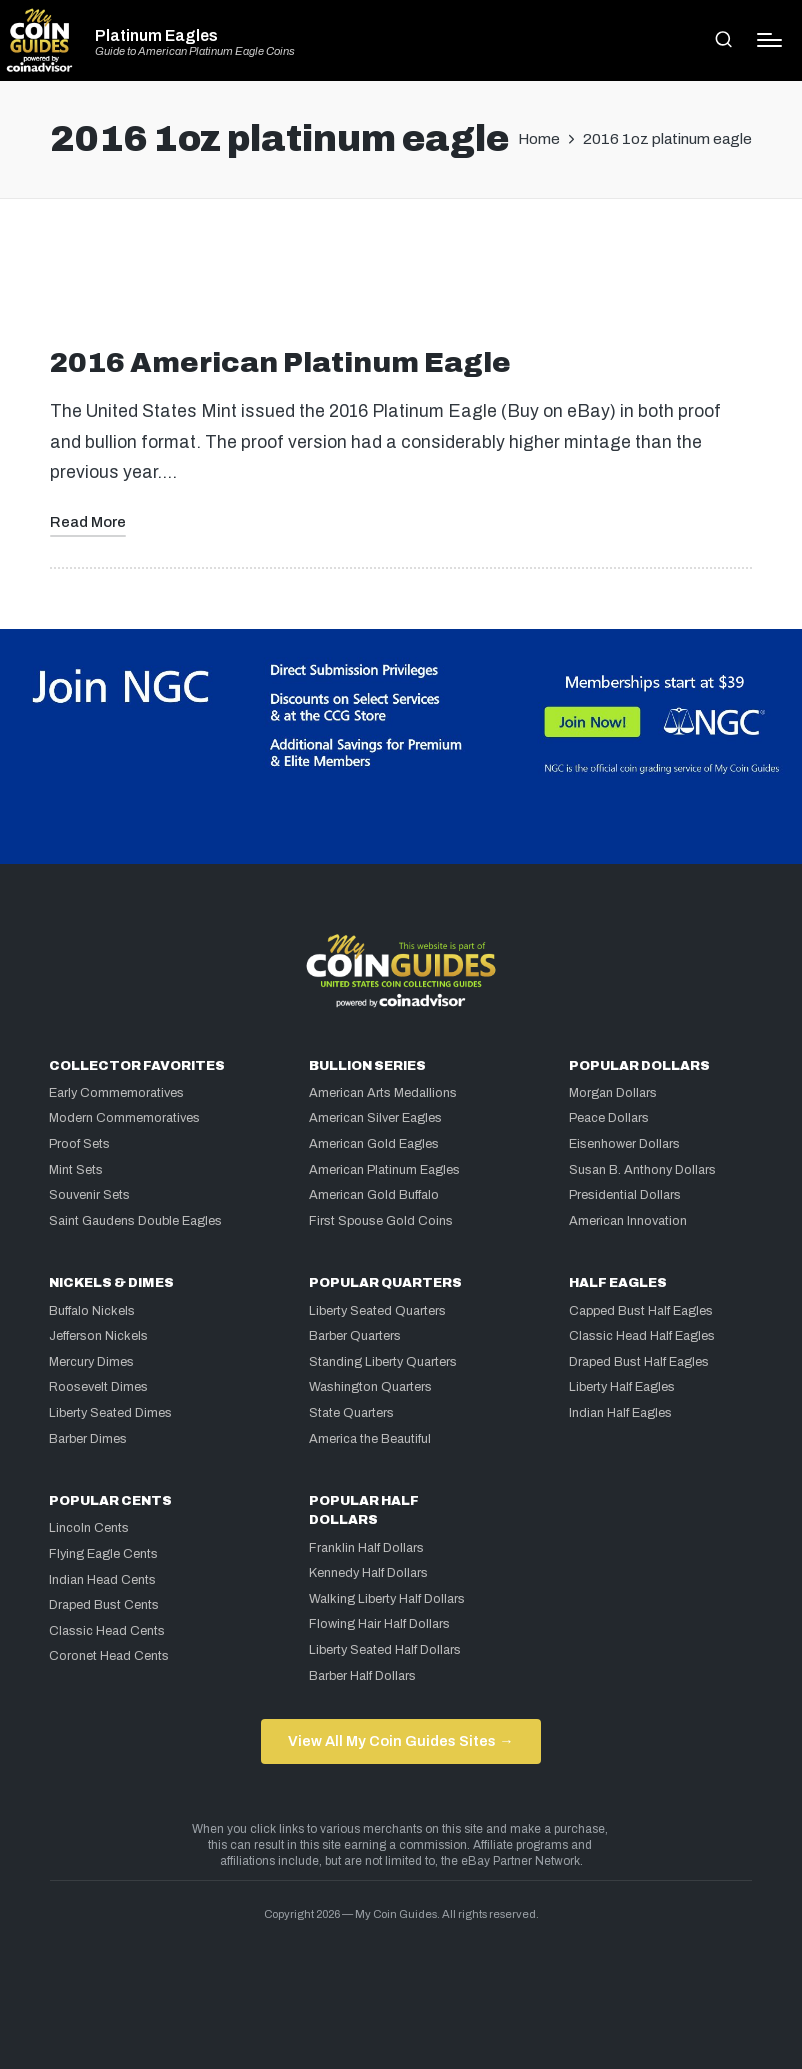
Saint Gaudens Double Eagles (135, 1221)
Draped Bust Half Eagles (639, 1362)
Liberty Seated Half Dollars (385, 1650)
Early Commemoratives (116, 1093)
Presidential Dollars (625, 1195)
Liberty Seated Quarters (377, 1311)
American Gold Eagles (374, 1144)
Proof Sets (79, 1144)
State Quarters (351, 1413)
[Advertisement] (401, 281)
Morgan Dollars (613, 1093)
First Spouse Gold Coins (381, 1221)
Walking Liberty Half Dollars (387, 1599)
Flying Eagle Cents (103, 1554)
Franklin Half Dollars (366, 1548)
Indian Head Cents (102, 1580)
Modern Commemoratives (124, 1118)
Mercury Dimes (91, 1362)
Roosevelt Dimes (98, 1387)
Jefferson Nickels (98, 1336)
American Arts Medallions (383, 1093)
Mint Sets (76, 1170)
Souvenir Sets (89, 1195)
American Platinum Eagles (384, 1170)
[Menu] (769, 40)
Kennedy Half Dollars (368, 1573)
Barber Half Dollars (362, 1676)
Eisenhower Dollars (624, 1144)
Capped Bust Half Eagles (641, 1311)
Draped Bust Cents (104, 1605)
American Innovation (628, 1221)
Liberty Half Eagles (622, 1387)
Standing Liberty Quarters (383, 1362)
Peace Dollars (609, 1118)
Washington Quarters (370, 1387)
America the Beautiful (370, 1439)
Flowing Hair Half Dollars (379, 1624)
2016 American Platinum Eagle (280, 362)
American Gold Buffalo (374, 1195)
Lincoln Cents (89, 1528)
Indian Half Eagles (620, 1413)
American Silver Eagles (375, 1118)
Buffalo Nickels (92, 1311)
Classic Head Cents (107, 1631)
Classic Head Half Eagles (642, 1336)
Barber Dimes (88, 1439)
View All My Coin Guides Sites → (400, 1741)
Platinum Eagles (156, 36)
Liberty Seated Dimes (110, 1413)
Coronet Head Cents (109, 1656)
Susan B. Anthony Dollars (642, 1170)
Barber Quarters (355, 1336)
